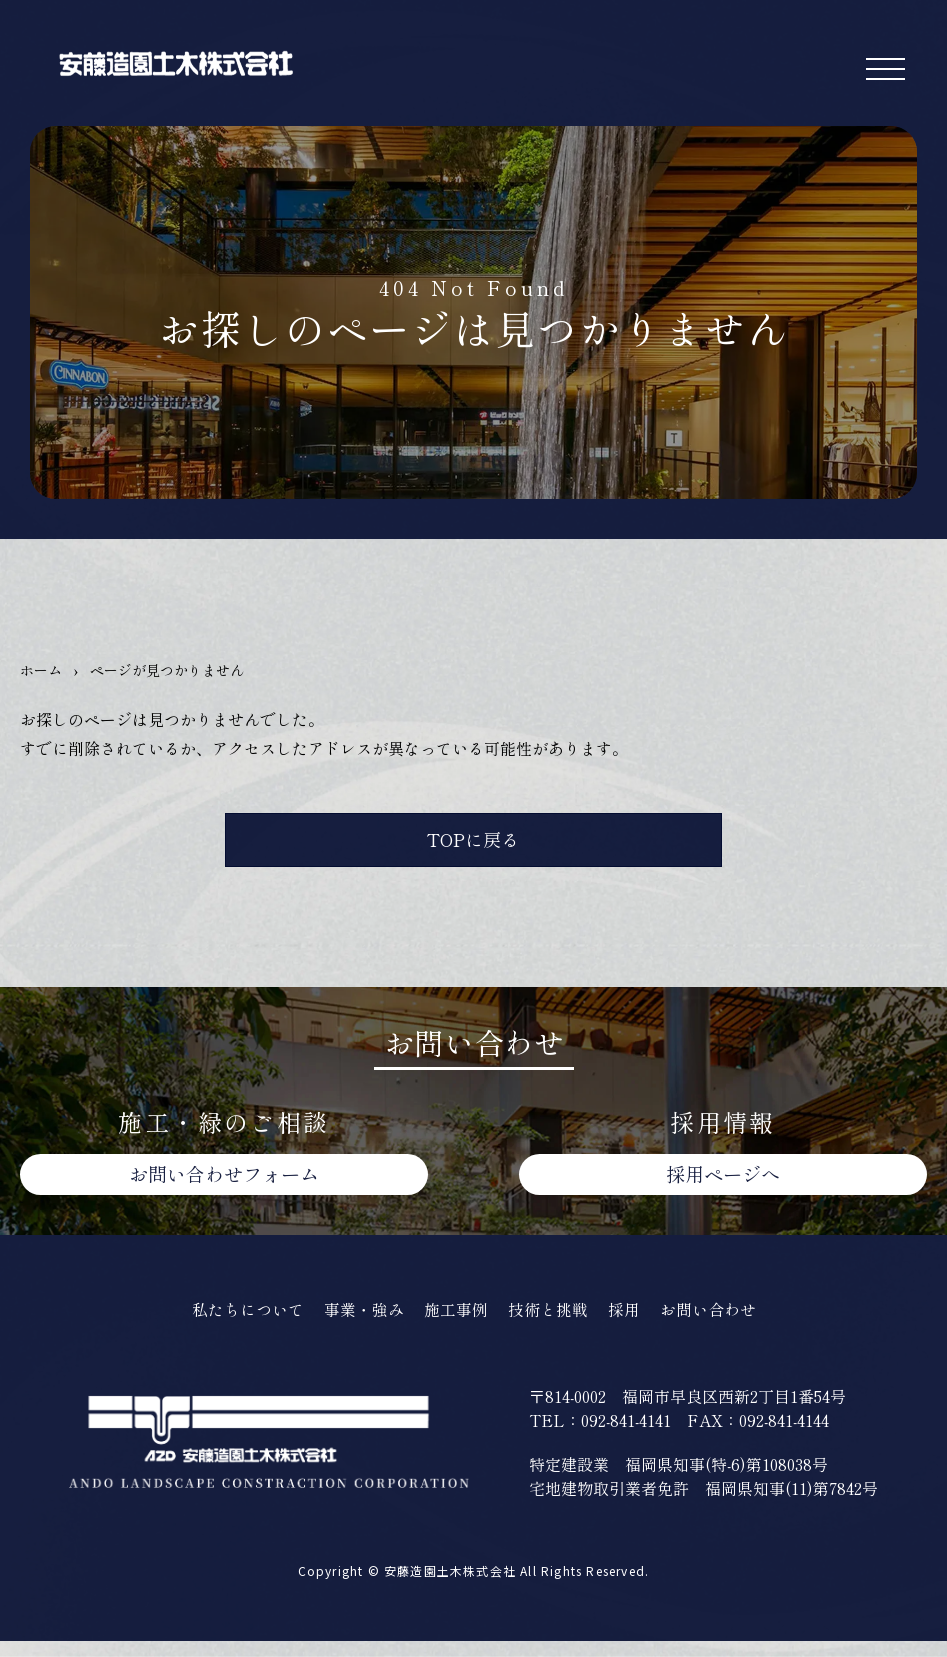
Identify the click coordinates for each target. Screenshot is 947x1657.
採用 (631, 1323)
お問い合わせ (224, 1186)
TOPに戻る (473, 844)
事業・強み (358, 1323)
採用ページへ (723, 1186)
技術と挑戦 (551, 1323)
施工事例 (455, 1323)
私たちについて (236, 1323)
